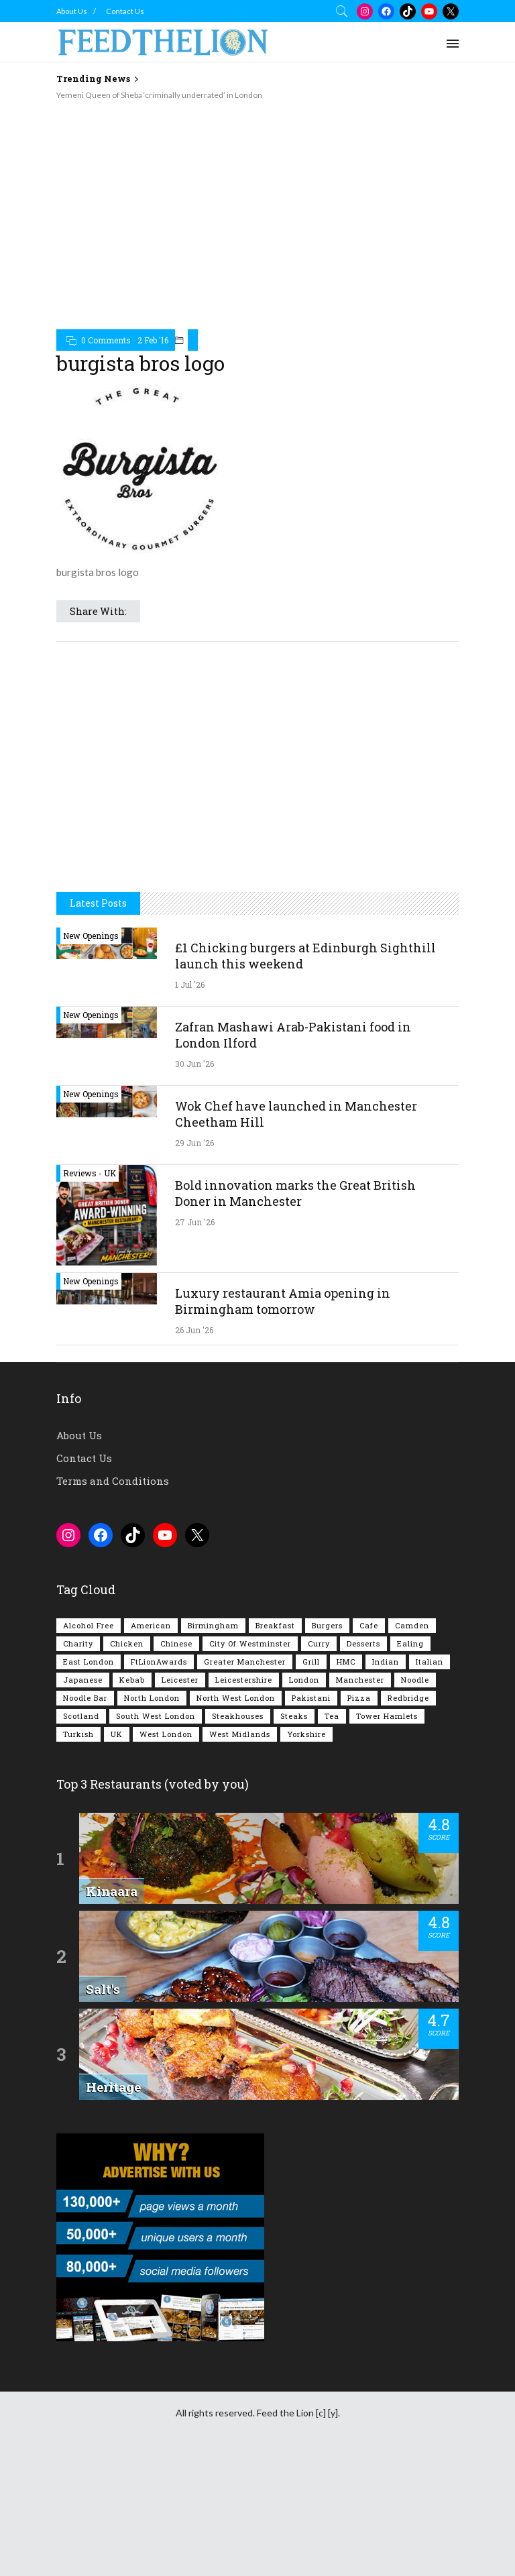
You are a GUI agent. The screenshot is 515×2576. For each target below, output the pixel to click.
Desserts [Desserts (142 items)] (363, 1643)
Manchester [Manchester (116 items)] (360, 1680)
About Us (71, 11)
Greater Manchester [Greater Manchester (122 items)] (245, 1662)
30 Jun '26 (194, 1063)
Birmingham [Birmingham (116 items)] (213, 1625)
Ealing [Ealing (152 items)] (410, 1643)
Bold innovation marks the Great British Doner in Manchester (295, 1193)
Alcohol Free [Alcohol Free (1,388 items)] (88, 1625)
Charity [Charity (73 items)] (78, 1643)
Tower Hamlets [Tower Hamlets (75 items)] (387, 1716)
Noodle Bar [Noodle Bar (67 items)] (85, 1698)
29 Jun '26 (194, 1142)
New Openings (91, 935)
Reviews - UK (89, 1173)
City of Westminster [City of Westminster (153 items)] (250, 1643)
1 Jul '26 (190, 984)
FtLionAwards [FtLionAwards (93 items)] (159, 1662)
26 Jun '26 (194, 1330)
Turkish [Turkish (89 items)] (78, 1734)
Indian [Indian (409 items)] (385, 1662)
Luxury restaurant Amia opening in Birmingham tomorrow (282, 1301)
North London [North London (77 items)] (152, 1698)
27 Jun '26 (195, 1222)
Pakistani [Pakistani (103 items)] (311, 1698)
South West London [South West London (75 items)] (155, 1716)
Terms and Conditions (112, 1481)
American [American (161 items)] (151, 1625)
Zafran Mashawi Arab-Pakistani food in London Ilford (293, 1035)
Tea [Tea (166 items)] (332, 1716)
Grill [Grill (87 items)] (311, 1662)
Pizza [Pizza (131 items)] (359, 1698)
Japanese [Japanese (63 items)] (83, 1680)
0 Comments (106, 340)
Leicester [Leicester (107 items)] (180, 1680)
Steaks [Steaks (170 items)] (294, 1716)
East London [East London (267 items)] (88, 1662)
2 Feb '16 (152, 340)
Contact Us (125, 11)
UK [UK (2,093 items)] (117, 1734)
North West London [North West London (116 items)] (235, 1698)
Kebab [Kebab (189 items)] (132, 1680)
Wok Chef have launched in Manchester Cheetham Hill (296, 1114)
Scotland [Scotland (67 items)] (81, 1716)
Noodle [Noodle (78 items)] (415, 1680)
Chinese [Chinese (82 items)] (176, 1643)
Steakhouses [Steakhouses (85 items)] (238, 1716)
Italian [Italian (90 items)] (429, 1662)
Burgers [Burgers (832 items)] (327, 1625)
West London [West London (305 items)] (165, 1734)
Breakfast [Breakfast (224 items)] (275, 1625)
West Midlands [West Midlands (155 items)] (239, 1734)
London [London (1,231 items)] (304, 1680)
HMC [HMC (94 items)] (346, 1662)
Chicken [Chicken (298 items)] (127, 1643)
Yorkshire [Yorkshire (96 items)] (306, 1734)
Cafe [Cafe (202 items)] (368, 1625)
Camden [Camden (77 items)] (412, 1625)
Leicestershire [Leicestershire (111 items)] (243, 1680)
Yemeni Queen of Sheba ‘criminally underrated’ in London (159, 95)
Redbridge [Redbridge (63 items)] (408, 1698)
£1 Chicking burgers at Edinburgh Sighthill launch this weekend (305, 956)
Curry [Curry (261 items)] (319, 1643)
